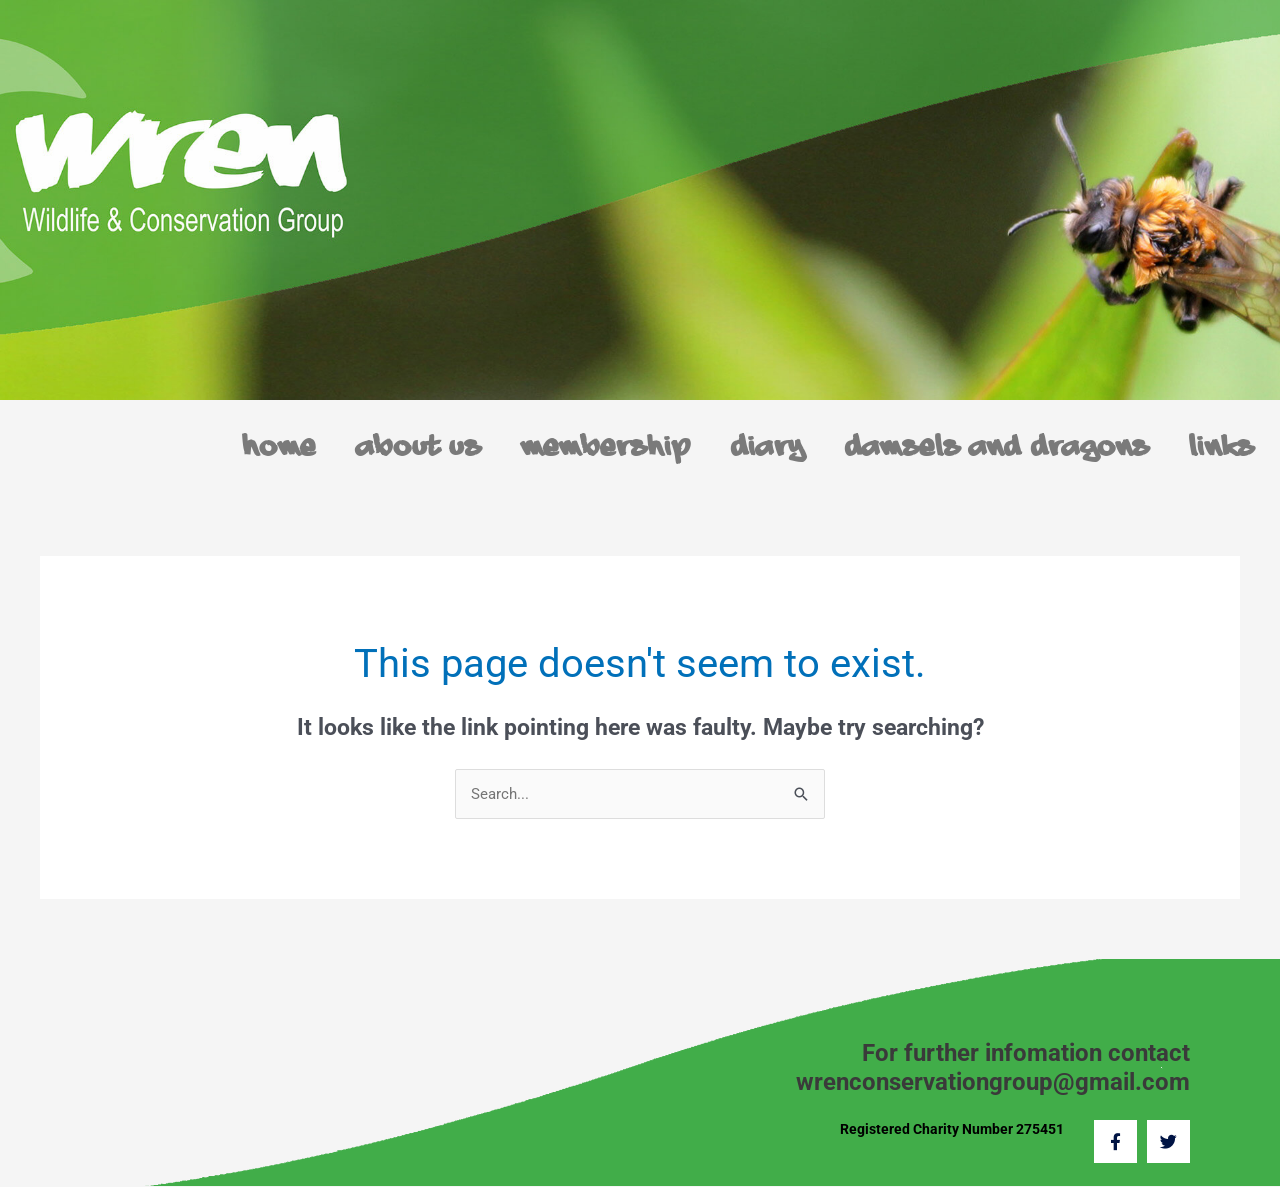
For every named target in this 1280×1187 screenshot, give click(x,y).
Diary (768, 448)
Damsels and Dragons (997, 448)
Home (280, 448)
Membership (606, 448)
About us (419, 448)
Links (1222, 448)
